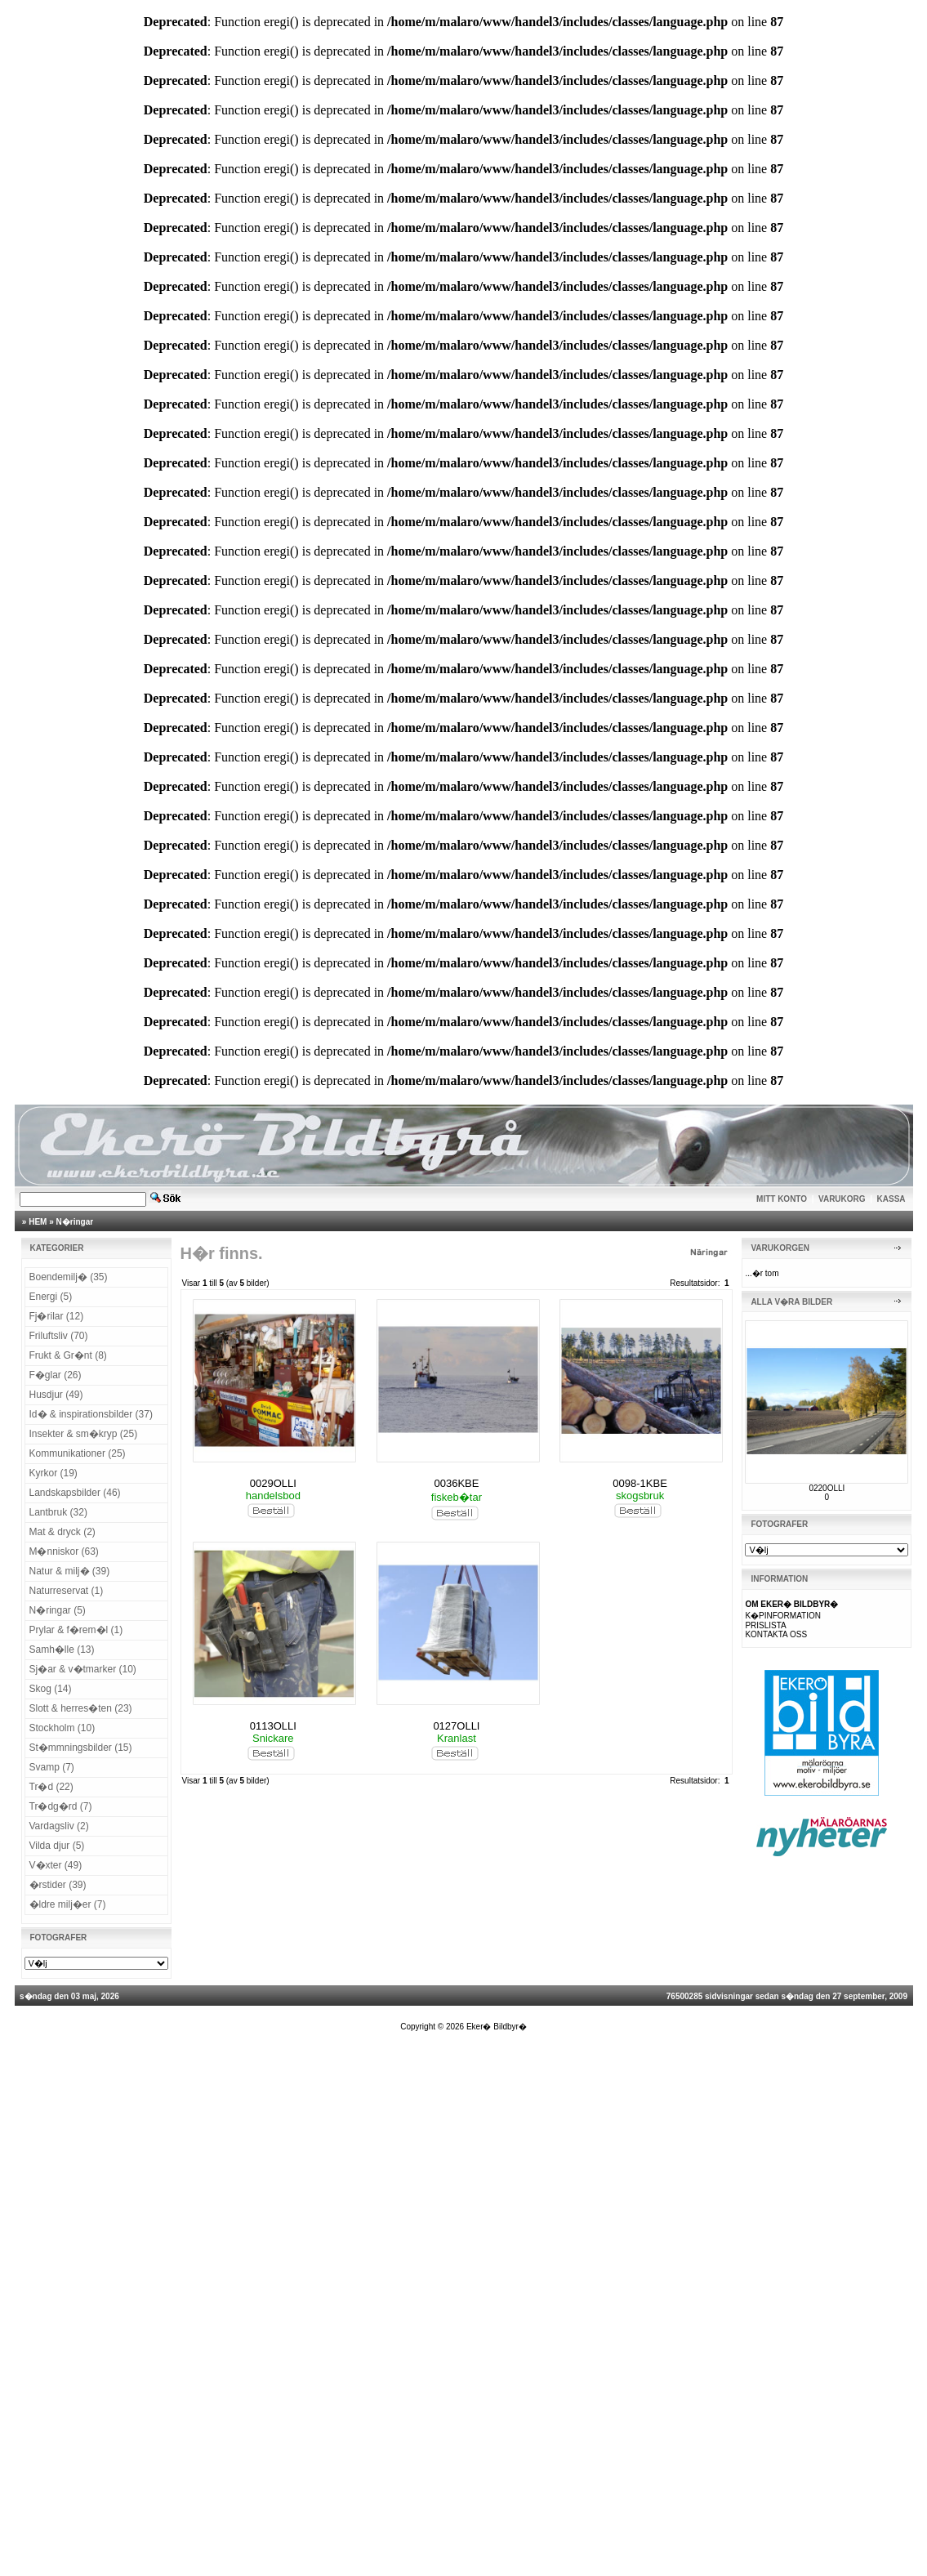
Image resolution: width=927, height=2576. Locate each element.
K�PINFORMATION (783, 1615)
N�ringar (75, 1221)
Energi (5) (51, 1296)
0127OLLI (456, 1726)
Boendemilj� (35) (68, 1277)
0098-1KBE (640, 1483)
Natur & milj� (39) (69, 1571)
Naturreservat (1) (66, 1590)
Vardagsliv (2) (59, 1826)
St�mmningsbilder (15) (80, 1747)
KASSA (891, 1198)
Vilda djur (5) (57, 1845)
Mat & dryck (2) (62, 1532)
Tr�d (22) (51, 1786)
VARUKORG (842, 1198)
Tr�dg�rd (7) (60, 1806)
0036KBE (456, 1483)
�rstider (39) (58, 1885)
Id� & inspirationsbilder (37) (91, 1414)
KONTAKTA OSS (776, 1634)
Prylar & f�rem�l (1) (76, 1630)
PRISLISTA (765, 1625)
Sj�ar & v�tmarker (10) (82, 1669)
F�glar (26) (55, 1375)
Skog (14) (50, 1688)
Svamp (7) (51, 1767)
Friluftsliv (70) (58, 1336)
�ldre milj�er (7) (67, 1904)
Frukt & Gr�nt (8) (68, 1355)
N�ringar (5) (57, 1610)
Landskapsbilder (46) (75, 1492)
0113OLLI (273, 1726)
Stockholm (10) (62, 1728)
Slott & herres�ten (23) (80, 1708)
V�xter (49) (55, 1865)
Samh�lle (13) (62, 1649)
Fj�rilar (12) (56, 1316)
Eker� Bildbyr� (496, 2026)
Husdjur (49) (56, 1394)
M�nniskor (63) (64, 1551)
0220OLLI (827, 1488)
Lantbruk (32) (58, 1512)
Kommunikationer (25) (77, 1453)
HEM (38, 1221)
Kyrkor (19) (53, 1473)
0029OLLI (273, 1483)
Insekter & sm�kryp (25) (83, 1434)
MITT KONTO (781, 1198)
